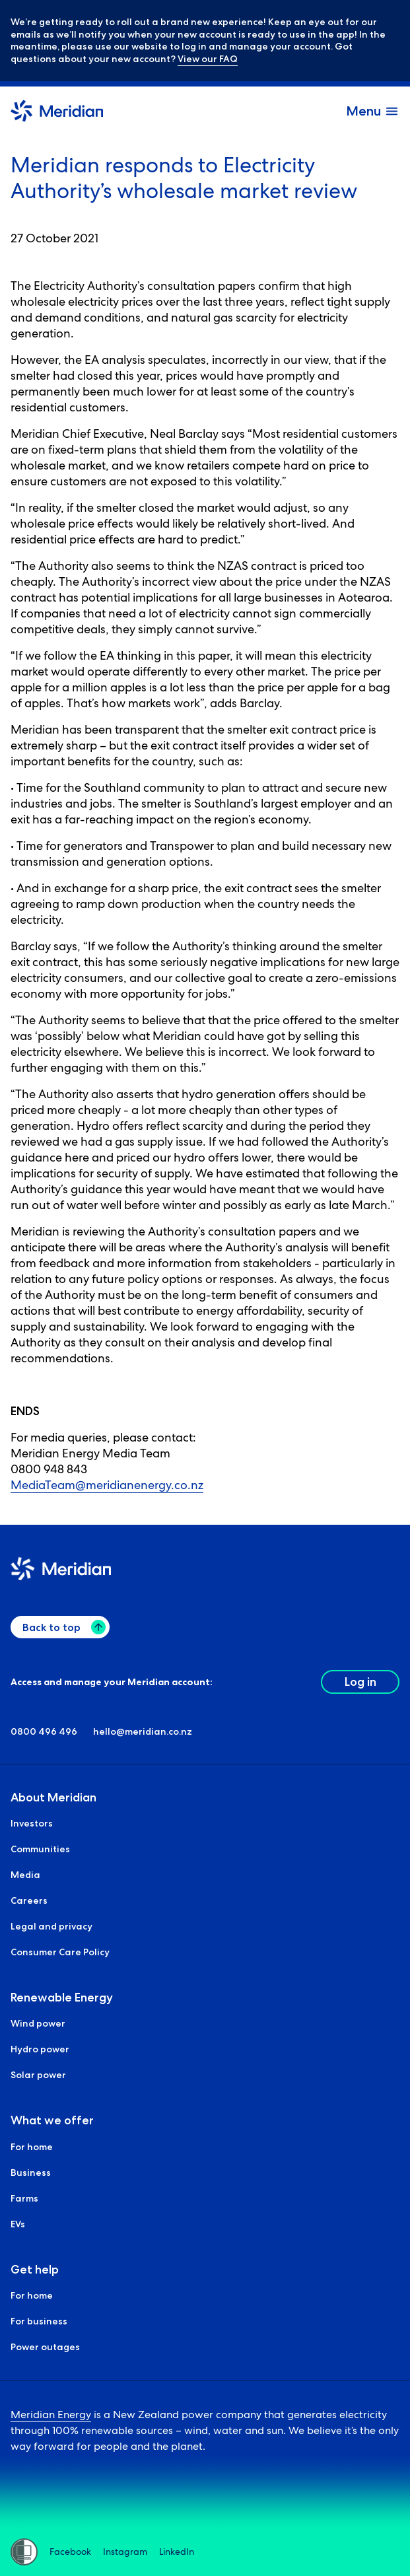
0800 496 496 (44, 1731)
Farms (24, 2198)
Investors (32, 1823)
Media (25, 1875)
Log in (360, 1682)
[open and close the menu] (372, 111)
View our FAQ (208, 59)
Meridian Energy (51, 2414)
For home (32, 2147)
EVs (18, 2224)
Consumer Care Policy (60, 1952)
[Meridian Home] (57, 112)
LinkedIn (176, 2552)
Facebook (70, 2552)
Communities (40, 1849)
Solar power (38, 2075)
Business (31, 2172)
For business (39, 2321)
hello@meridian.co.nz (142, 1731)
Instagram (125, 2552)
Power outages (45, 2347)
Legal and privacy (51, 1926)
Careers (29, 1900)
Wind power (38, 2024)
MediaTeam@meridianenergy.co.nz (107, 1484)
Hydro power (40, 2050)
